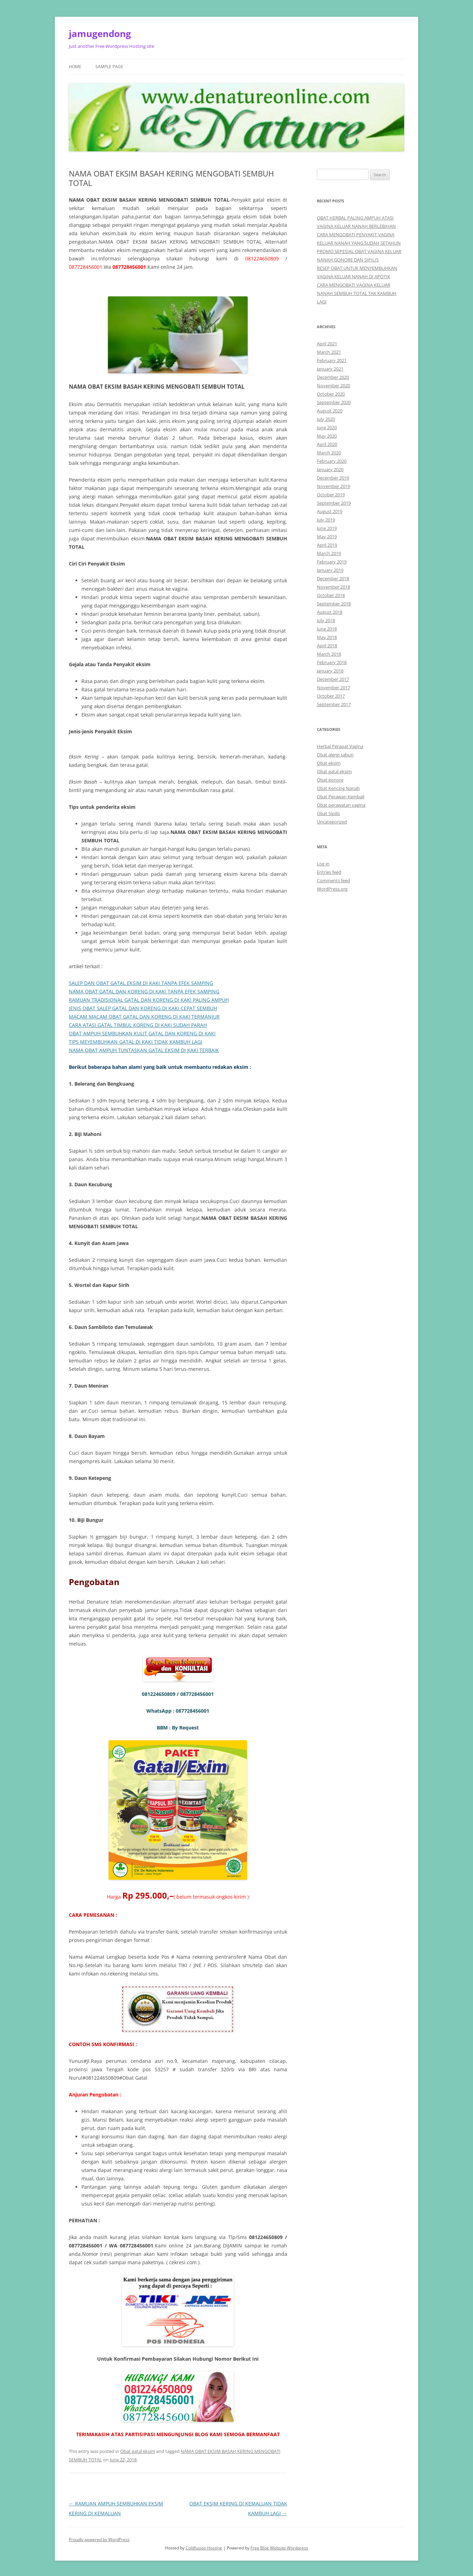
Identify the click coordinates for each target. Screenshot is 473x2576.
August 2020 (329, 411)
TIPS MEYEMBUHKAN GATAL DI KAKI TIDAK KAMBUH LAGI (135, 1041)
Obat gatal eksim (137, 2451)
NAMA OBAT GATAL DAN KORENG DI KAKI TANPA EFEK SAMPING (144, 991)
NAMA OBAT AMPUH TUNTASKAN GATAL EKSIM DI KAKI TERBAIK (144, 1050)
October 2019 (331, 494)
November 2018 (333, 587)
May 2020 (327, 436)
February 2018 (332, 662)
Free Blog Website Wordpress (279, 2548)
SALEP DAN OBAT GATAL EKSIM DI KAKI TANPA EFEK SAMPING (141, 983)
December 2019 (333, 478)
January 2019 (330, 570)
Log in (323, 864)
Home (75, 67)
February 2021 (332, 360)
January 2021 (330, 369)
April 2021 (327, 343)
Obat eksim (329, 763)
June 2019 (327, 528)
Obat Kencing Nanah (338, 788)
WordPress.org (332, 889)
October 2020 (331, 394)
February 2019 (332, 562)
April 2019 (327, 545)
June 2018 (327, 629)
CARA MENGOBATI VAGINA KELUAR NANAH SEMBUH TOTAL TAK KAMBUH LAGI (356, 293)
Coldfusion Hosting (203, 2548)
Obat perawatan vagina (341, 805)
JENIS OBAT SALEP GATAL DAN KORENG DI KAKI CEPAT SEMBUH (143, 1008)
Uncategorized (332, 822)
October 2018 (331, 595)
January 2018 (330, 671)
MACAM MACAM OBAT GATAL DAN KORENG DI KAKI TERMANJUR (144, 1016)
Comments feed (333, 880)
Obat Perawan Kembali (340, 796)
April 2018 (327, 645)
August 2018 (329, 612)
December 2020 (333, 377)
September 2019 (334, 503)
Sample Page (109, 67)
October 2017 (331, 696)
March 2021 (329, 352)
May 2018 (327, 637)
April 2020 (327, 444)
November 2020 (333, 385)
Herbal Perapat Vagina (340, 746)
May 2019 (327, 536)
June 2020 (327, 427)
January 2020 (330, 469)
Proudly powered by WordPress (99, 2539)
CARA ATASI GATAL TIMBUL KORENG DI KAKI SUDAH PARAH (138, 1025)
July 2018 (326, 620)
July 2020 (326, 419)
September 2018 (334, 603)
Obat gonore (330, 780)
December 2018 (333, 578)
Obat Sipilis (328, 813)
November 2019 (333, 486)
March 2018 (329, 654)
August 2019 (329, 511)
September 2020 (334, 402)
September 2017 (334, 704)
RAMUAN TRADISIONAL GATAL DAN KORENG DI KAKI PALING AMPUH (149, 999)
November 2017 (333, 687)
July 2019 (326, 520)
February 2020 (332, 461)
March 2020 (329, 452)
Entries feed (329, 872)
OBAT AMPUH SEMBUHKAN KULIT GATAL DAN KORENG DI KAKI (142, 1033)
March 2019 (329, 553)
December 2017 (333, 679)
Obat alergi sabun (335, 754)
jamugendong (100, 33)
